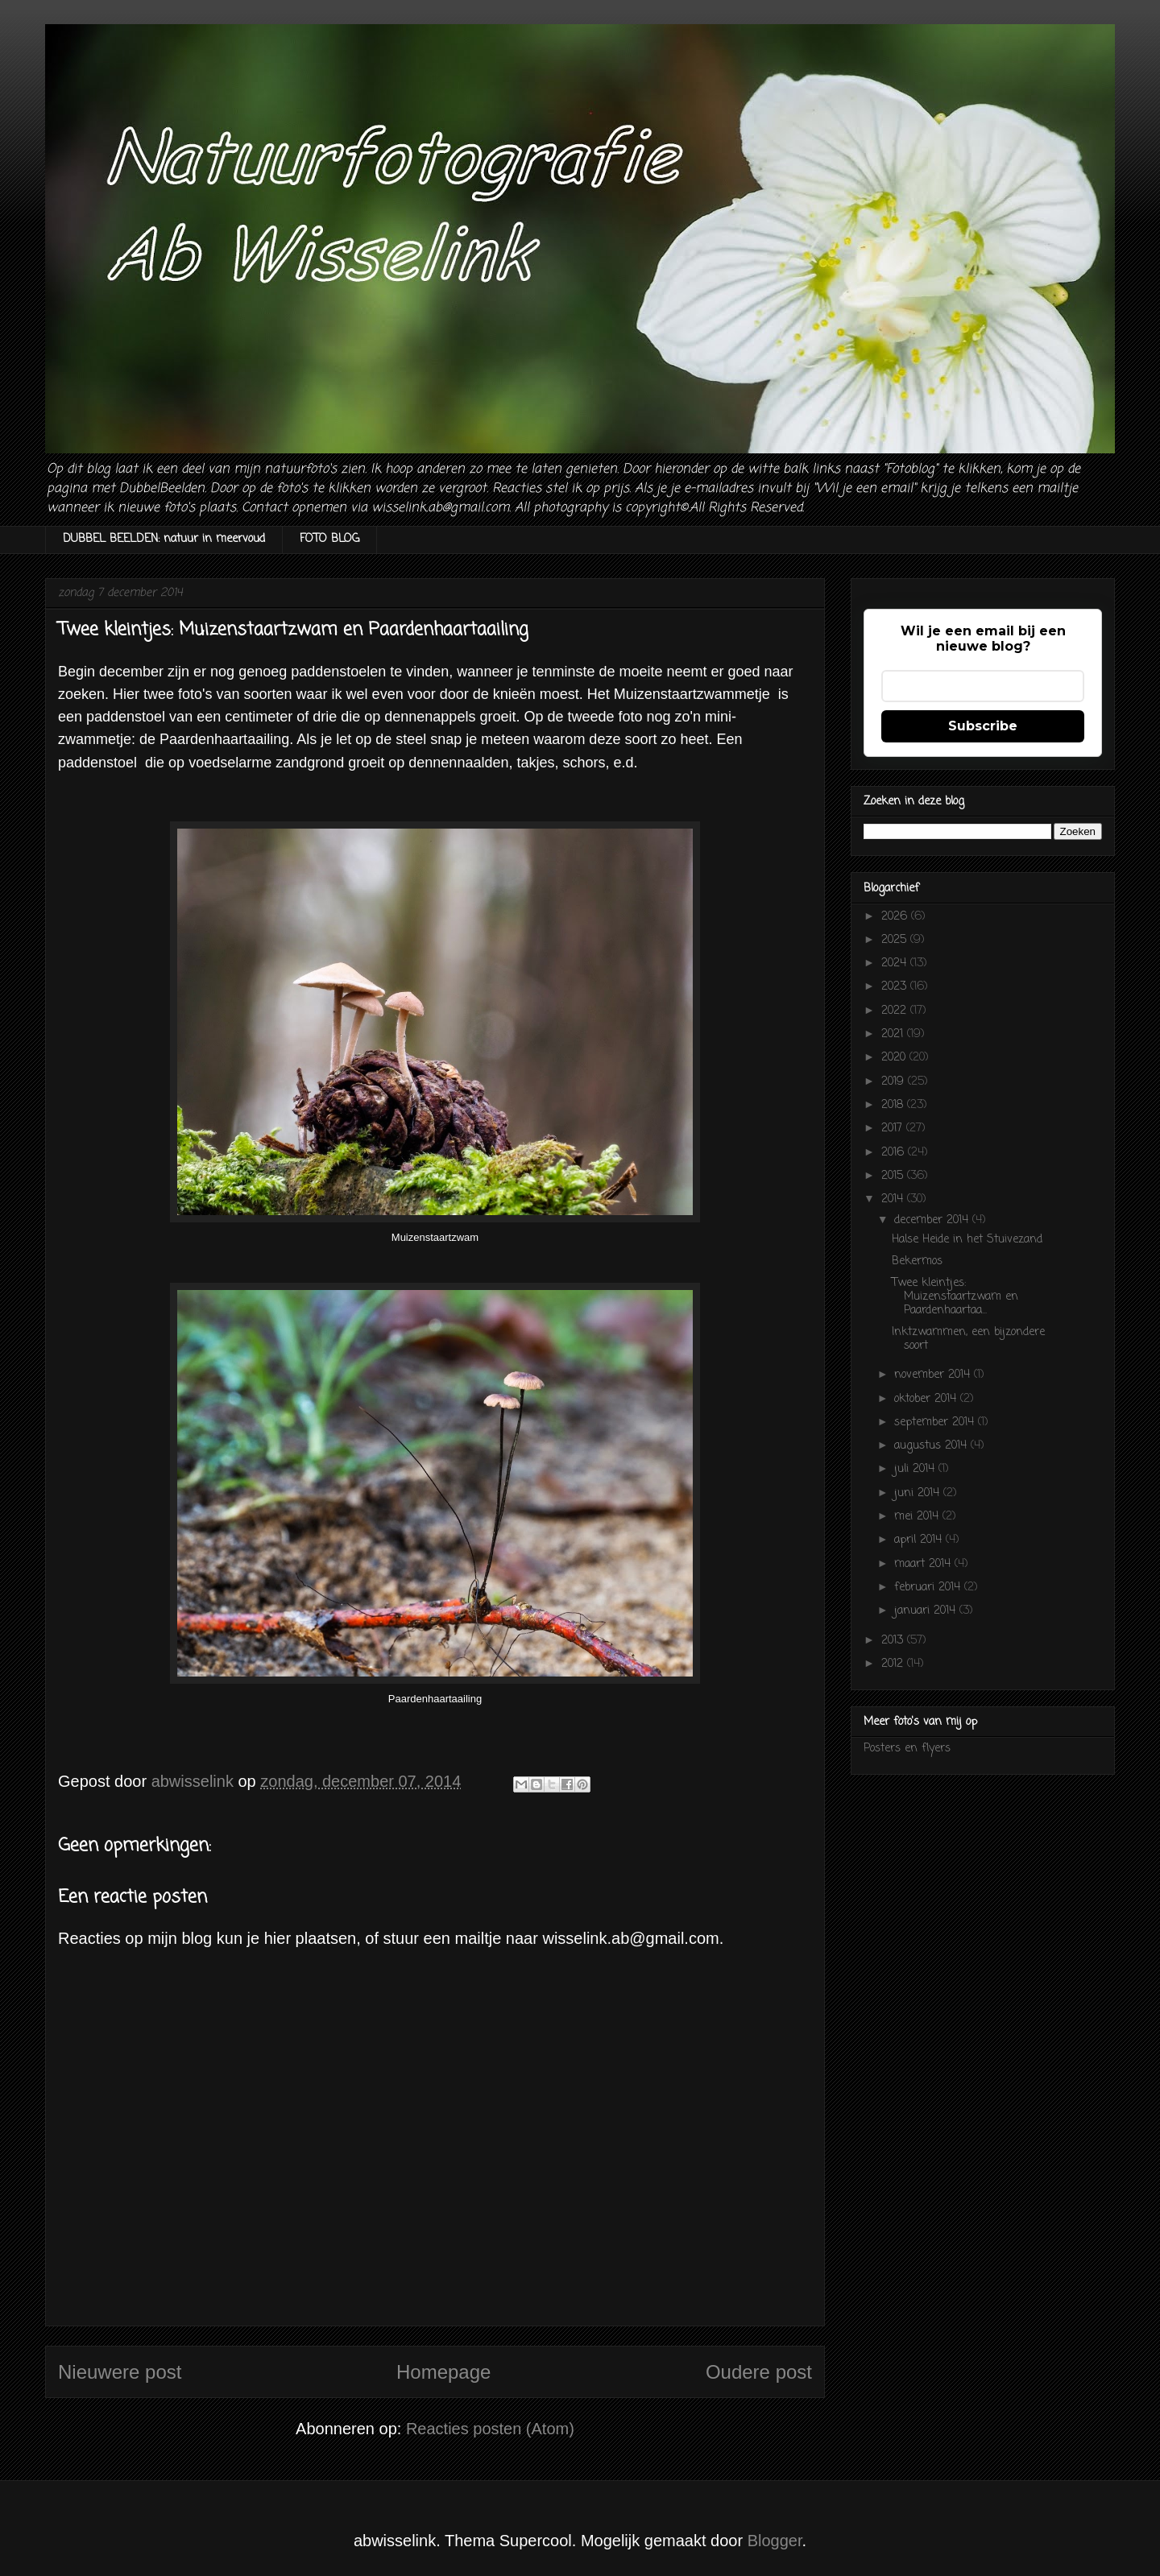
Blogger (775, 2540)
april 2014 (920, 1540)
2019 (894, 1081)
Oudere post (759, 2372)
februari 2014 (929, 1587)
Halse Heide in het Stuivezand (967, 1239)
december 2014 (933, 1220)
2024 (895, 963)
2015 (894, 1176)
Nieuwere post (119, 2372)
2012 (894, 1664)
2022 (895, 1011)
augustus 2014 (932, 1445)
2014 (894, 1199)
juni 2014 (918, 1493)
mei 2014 (918, 1516)
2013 (894, 1640)
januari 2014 (926, 1610)
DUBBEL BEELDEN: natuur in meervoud (164, 539)
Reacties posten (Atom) (490, 2428)
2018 (894, 1105)
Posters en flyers (907, 1748)
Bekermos (917, 1261)
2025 (895, 940)
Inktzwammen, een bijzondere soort (968, 1339)
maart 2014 (924, 1564)
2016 (894, 1152)
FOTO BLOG (329, 539)
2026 (896, 916)
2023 (895, 986)
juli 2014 (916, 1469)
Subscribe (982, 726)
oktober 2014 (927, 1399)
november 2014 (934, 1375)
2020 (895, 1057)
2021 (894, 1034)
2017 (893, 1128)
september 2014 (936, 1422)
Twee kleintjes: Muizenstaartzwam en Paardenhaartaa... (955, 1297)
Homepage (443, 2372)
